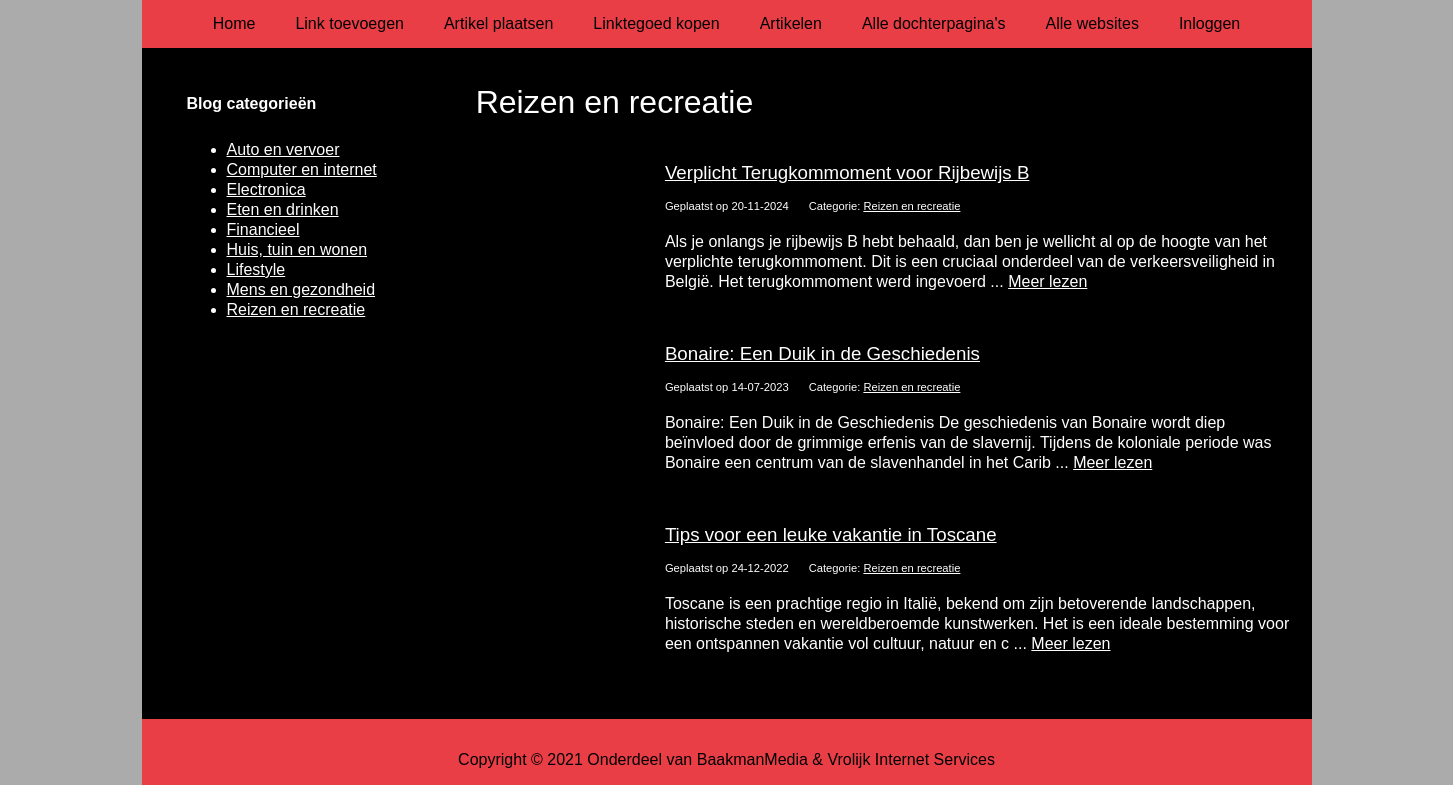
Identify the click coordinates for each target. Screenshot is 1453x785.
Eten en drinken (283, 209)
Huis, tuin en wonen (297, 249)
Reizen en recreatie (911, 206)
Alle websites (1092, 23)
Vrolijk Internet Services (910, 759)
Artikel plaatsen (498, 23)
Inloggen (1209, 23)
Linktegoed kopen (656, 23)
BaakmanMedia (752, 759)
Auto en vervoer (283, 149)
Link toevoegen (349, 23)
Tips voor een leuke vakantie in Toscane (831, 534)
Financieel (263, 229)
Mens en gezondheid (301, 289)
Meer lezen (1047, 281)
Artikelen (791, 23)
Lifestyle (256, 269)
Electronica (266, 189)
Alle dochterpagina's (934, 23)
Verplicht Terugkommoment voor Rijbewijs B (847, 172)
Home (234, 23)
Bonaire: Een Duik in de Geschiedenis (822, 353)
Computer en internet (302, 169)
